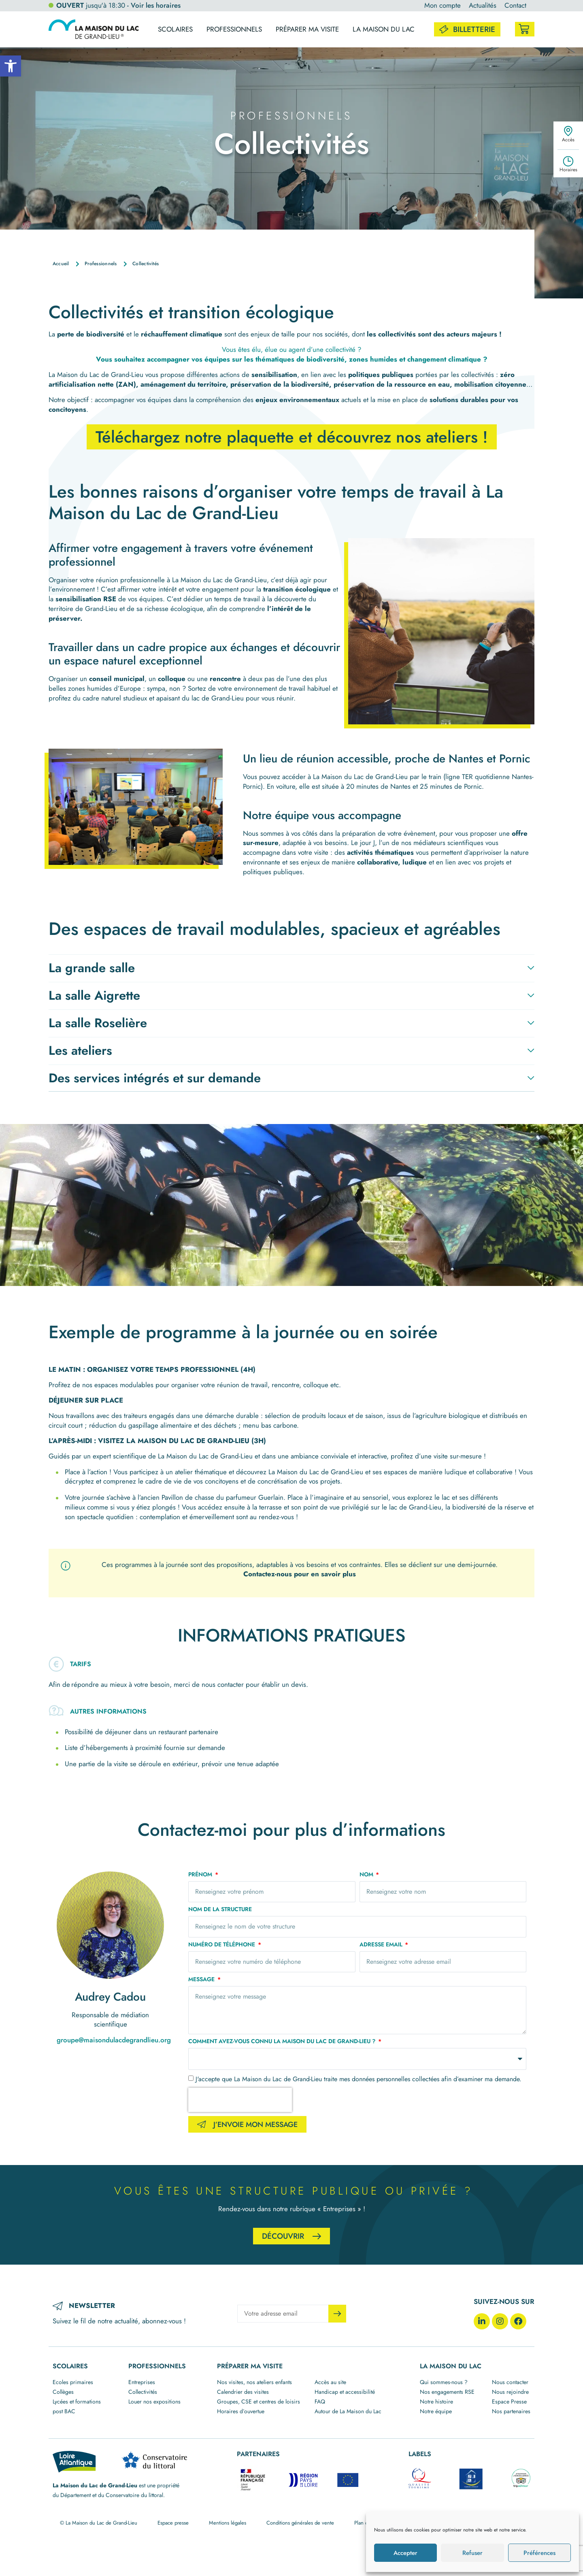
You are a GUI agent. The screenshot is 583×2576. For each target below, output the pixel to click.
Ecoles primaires (73, 2382)
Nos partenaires (511, 2411)
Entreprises (141, 2382)
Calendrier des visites (243, 2392)
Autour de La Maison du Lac (348, 2411)
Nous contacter (510, 2382)
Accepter (405, 2552)
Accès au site (330, 2382)
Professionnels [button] (234, 29)
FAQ (320, 2401)
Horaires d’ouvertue (240, 2411)
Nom (367, 1874)
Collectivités (142, 2392)
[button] (10, 66)
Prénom (201, 1874)
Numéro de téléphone (222, 1945)
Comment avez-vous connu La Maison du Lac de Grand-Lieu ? (282, 2041)
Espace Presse (509, 2401)
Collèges (63, 2392)
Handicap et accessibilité (345, 2392)
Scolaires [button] (175, 29)
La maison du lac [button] (384, 29)
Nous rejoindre (510, 2392)
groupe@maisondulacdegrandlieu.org (114, 2040)
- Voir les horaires (154, 5)
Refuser (472, 2552)
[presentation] (240, 2100)
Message (202, 1979)
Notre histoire (436, 2401)
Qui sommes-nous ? (444, 2382)
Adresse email (382, 1945)
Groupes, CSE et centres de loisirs (258, 2401)
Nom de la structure (220, 1909)
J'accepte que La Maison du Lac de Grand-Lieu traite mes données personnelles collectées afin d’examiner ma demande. (358, 2079)
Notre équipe (436, 2411)
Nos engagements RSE (447, 2392)
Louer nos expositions (154, 2401)
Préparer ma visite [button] (307, 29)
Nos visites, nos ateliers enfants (254, 2382)
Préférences (539, 2552)
